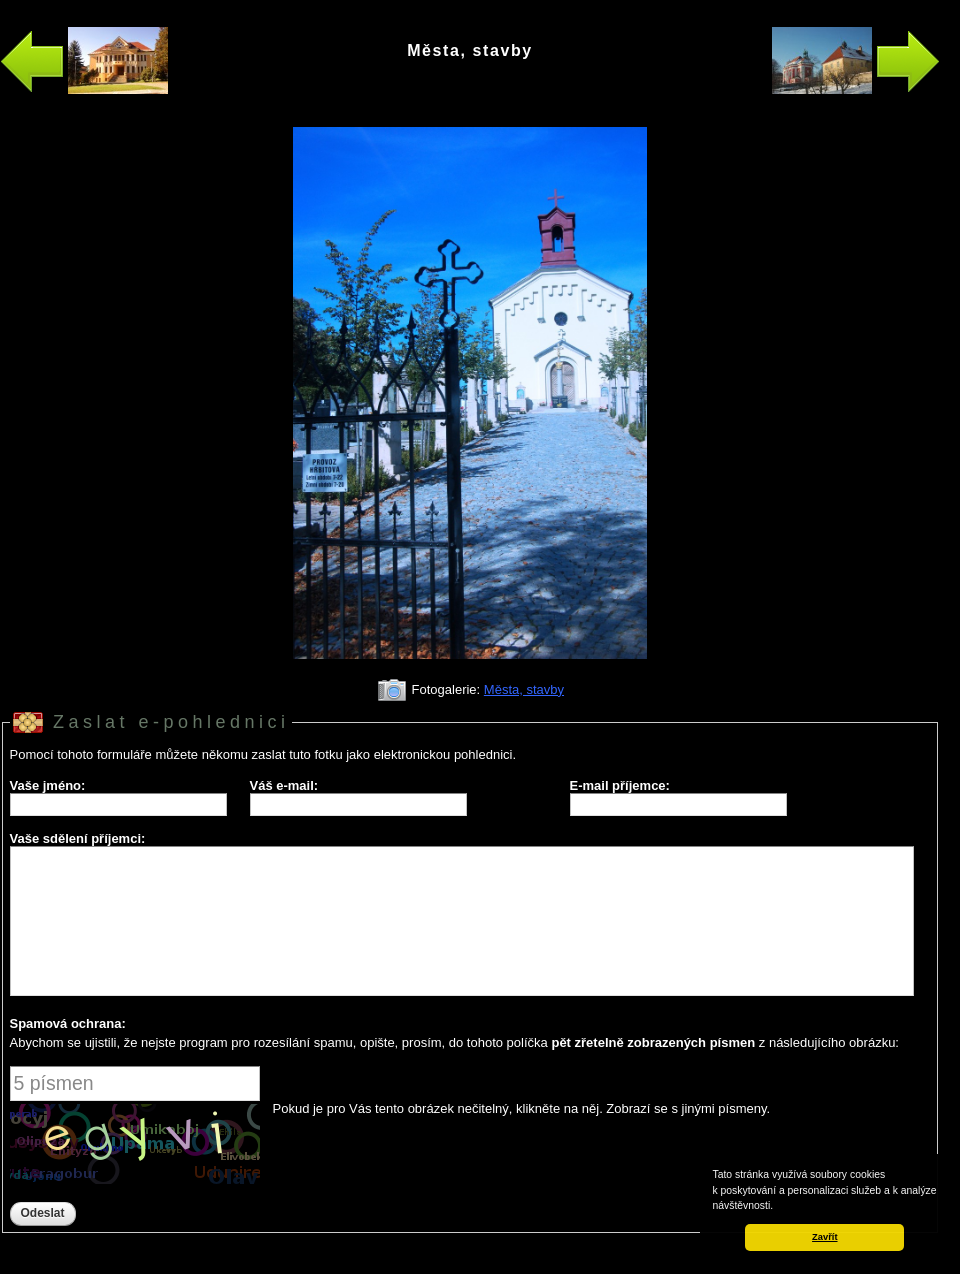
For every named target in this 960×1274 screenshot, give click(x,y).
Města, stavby (524, 689)
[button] (778, 1207)
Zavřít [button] (824, 1237)
